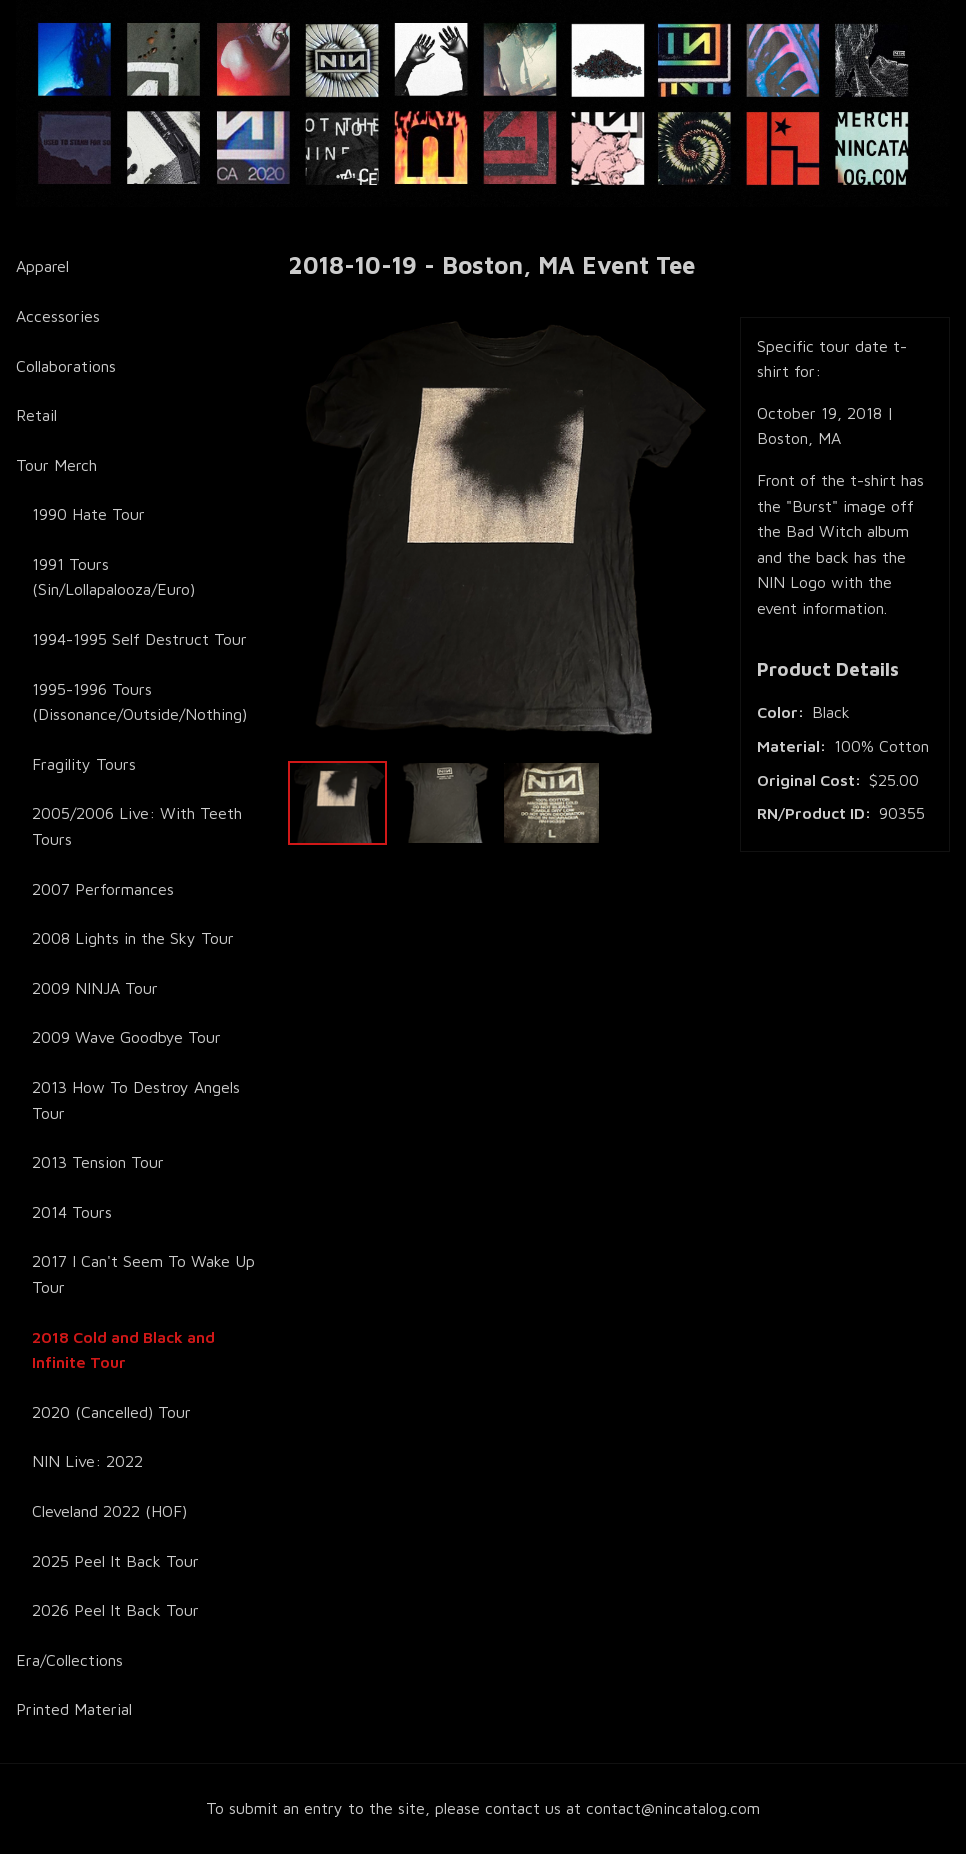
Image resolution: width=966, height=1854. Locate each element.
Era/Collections (69, 1660)
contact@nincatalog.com (673, 1808)
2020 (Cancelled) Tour (111, 1412)
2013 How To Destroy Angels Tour (136, 1100)
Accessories (58, 316)
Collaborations (66, 366)
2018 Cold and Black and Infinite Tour (123, 1350)
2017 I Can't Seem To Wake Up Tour (143, 1274)
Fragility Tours (84, 764)
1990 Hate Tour (88, 514)
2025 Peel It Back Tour (115, 1561)
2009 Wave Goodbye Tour (126, 1037)
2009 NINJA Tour (95, 988)
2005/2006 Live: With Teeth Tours (137, 826)
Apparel (42, 266)
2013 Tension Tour (98, 1162)
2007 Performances (103, 889)
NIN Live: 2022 (87, 1461)
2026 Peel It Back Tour (115, 1610)
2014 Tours (72, 1212)
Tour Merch (56, 465)
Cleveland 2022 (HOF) (109, 1511)
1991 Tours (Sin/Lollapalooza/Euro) (113, 577)
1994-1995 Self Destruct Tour (139, 639)
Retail (36, 415)
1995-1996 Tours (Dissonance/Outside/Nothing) (139, 702)
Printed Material (74, 1709)
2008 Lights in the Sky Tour (133, 938)
